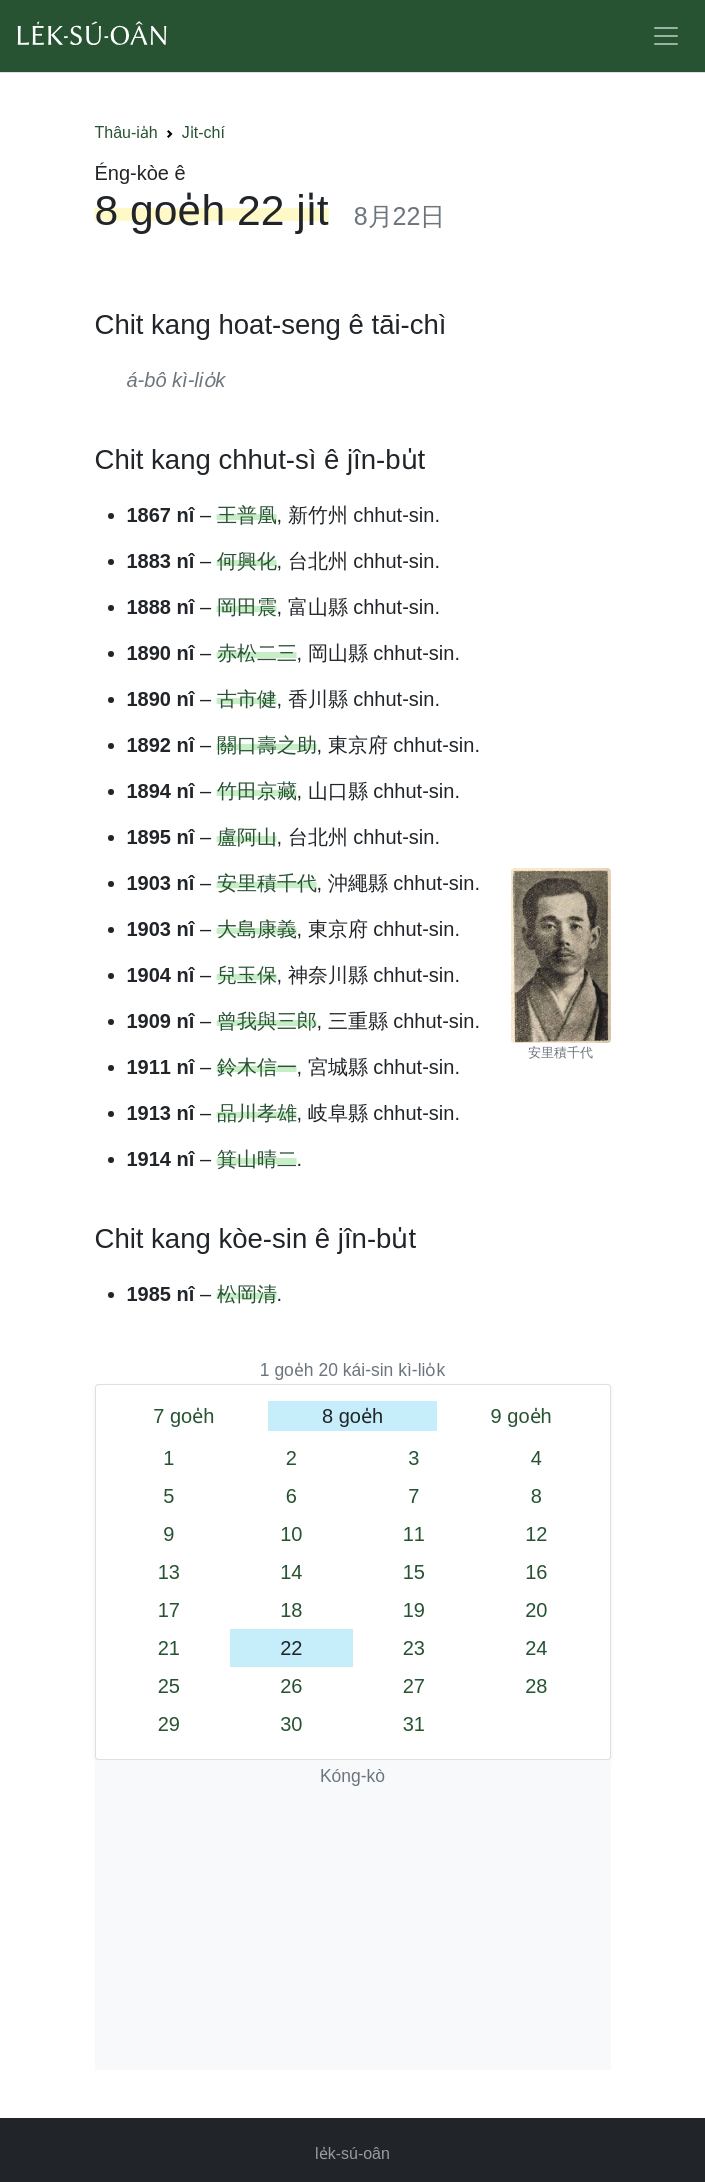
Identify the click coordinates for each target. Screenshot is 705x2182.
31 (414, 1724)
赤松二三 (257, 653)
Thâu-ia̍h (126, 132)
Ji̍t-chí (203, 132)
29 (169, 1724)
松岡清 (247, 1294)
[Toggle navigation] (666, 36)
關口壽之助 (267, 745)
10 (291, 1534)
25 (169, 1686)
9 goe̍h (521, 1416)
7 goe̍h (183, 1416)
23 (414, 1648)
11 (414, 1534)
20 (536, 1610)
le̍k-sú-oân (352, 2153)
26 (291, 1686)
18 (291, 1610)
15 (414, 1572)
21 (169, 1648)
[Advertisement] (353, 1930)
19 (414, 1610)
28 (536, 1686)
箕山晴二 (257, 1159)
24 (536, 1648)
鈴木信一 (257, 1067)
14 (291, 1572)
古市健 (247, 699)
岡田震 (247, 607)
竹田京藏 (257, 791)
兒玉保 (247, 975)
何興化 (247, 561)
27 (414, 1686)
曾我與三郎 (267, 1021)
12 (536, 1534)
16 (536, 1572)
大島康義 (257, 929)
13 (169, 1572)
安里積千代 (267, 883)
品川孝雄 (257, 1113)
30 (291, 1724)
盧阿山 (247, 837)
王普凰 (247, 515)
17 (169, 1610)
